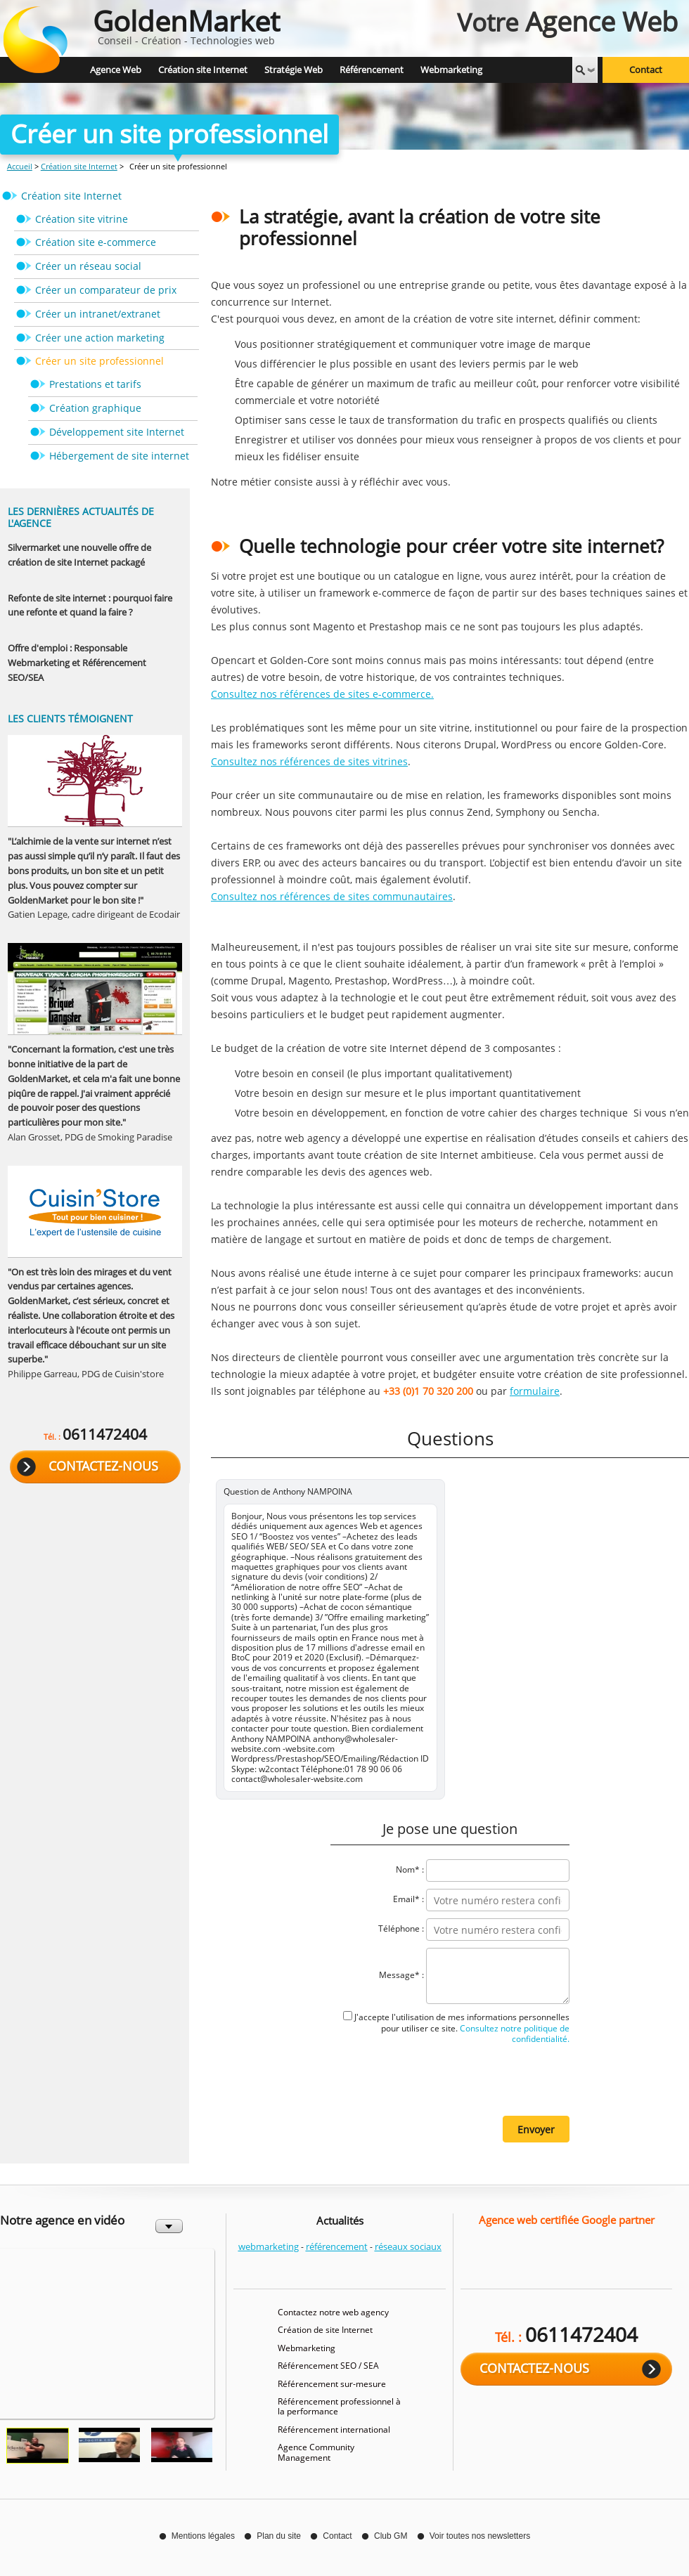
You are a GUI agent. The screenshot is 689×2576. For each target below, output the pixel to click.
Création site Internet (79, 166)
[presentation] (462, 2079)
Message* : (401, 1976)
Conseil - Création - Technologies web (186, 24)
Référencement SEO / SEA (328, 2366)
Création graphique (95, 408)
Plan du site (279, 2536)
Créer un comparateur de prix (105, 290)
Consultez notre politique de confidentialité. (513, 2033)
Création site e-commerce (95, 242)
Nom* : (410, 1870)
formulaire (535, 1391)
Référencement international (334, 2429)
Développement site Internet (116, 431)
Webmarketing (306, 2348)
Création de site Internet (325, 2330)
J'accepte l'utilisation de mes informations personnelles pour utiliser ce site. (461, 2028)
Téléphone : (401, 1929)
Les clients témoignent (70, 718)
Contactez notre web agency (333, 2312)
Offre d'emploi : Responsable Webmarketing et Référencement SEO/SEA (77, 663)
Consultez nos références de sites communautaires (332, 896)
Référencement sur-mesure (332, 2384)
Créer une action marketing (100, 337)
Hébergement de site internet (119, 455)
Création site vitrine (81, 219)
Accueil (19, 166)
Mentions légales (203, 2536)
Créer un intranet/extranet (97, 313)
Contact (645, 70)
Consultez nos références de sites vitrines (309, 761)
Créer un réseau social (88, 266)
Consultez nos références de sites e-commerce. (322, 694)
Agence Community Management (316, 2452)
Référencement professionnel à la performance (339, 2406)
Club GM (390, 2536)
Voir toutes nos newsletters (480, 2536)
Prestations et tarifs (95, 384)
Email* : (408, 1900)
